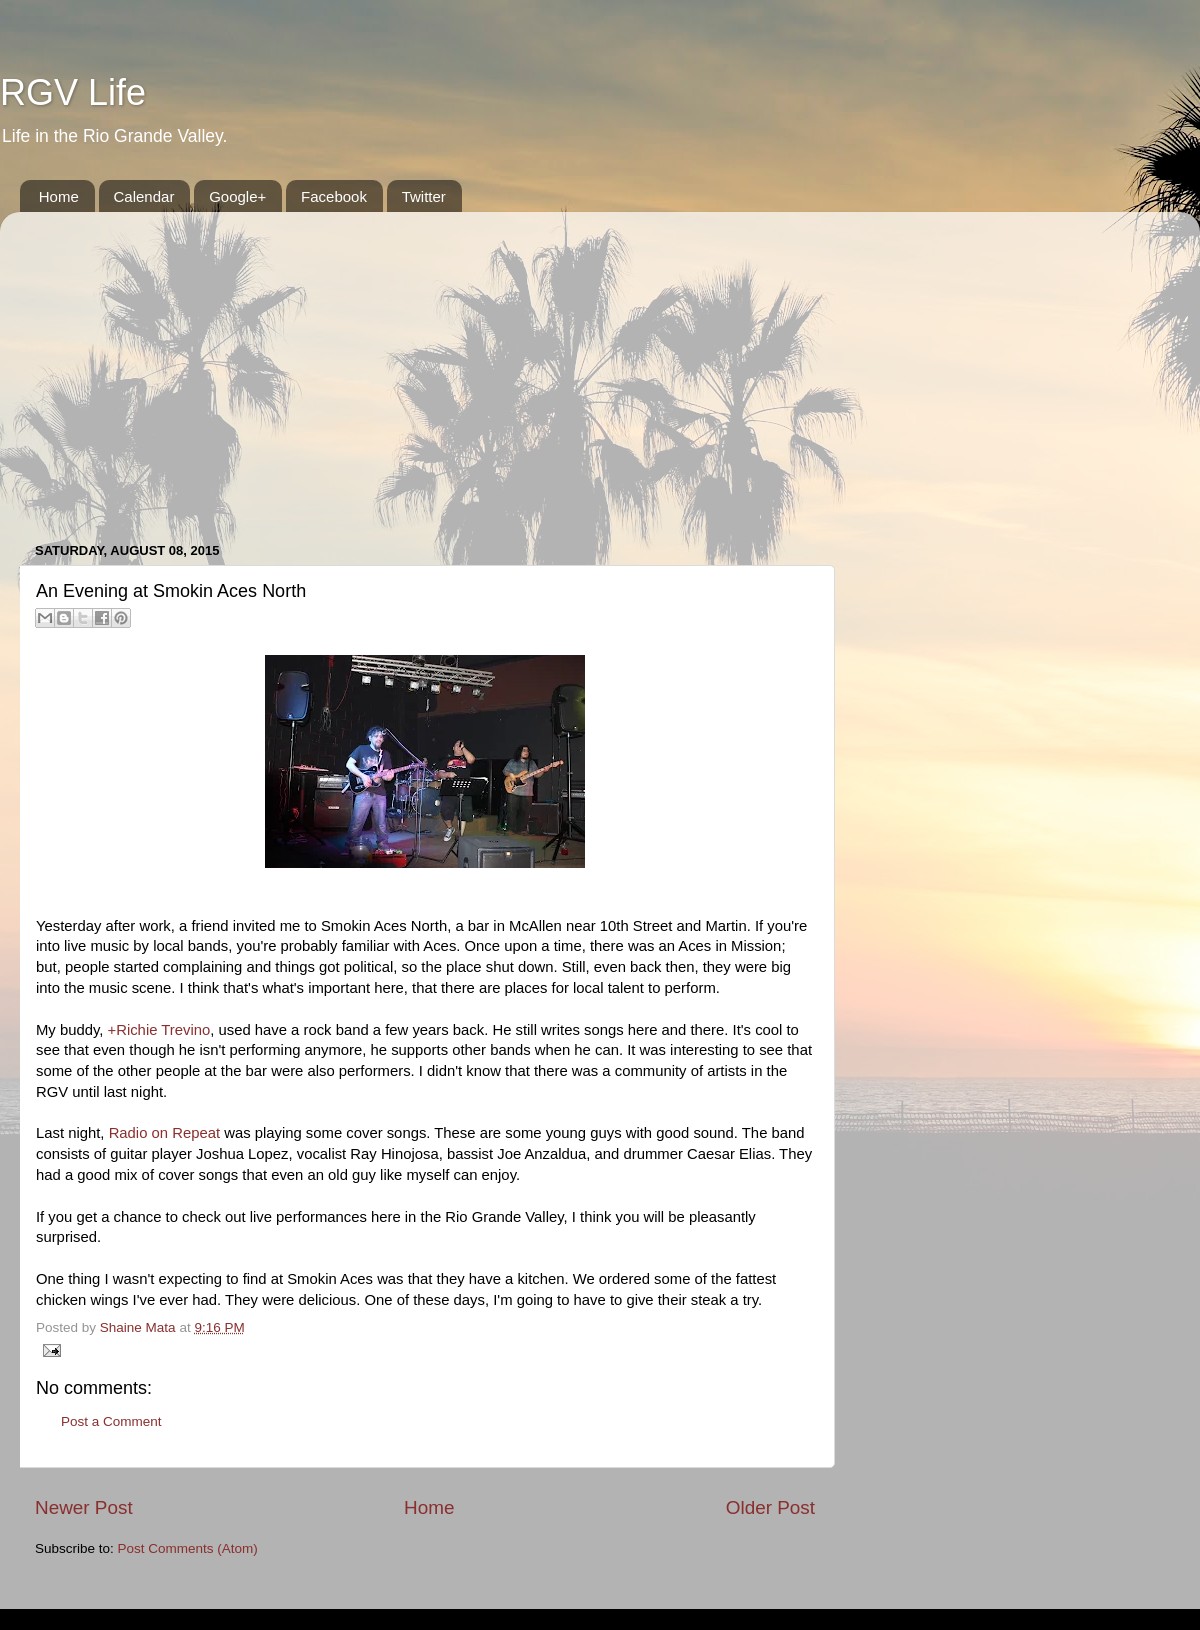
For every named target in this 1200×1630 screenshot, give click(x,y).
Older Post (770, 1507)
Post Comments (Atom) (188, 1548)
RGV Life (73, 92)
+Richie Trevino (159, 1030)
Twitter (424, 196)
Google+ (237, 196)
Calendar (144, 196)
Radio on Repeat (164, 1133)
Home (59, 196)
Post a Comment (111, 1421)
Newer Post (84, 1507)
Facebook (334, 196)
